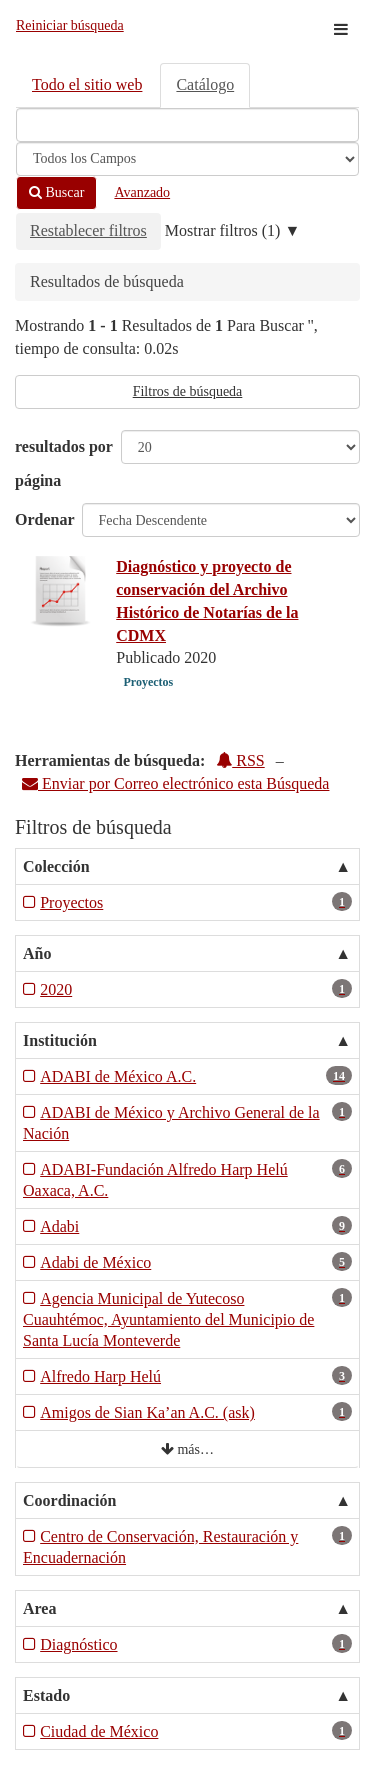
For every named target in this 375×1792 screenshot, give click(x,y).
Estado (46, 1695)
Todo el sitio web (87, 84)
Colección (56, 866)
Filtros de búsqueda (188, 391)
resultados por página (64, 463)
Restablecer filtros (88, 230)
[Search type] (187, 159)
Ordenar (45, 519)
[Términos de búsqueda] (187, 125)
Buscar (56, 192)
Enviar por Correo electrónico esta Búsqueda (175, 783)
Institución (60, 1040)
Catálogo (205, 84)
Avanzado (142, 192)
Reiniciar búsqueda (70, 25)
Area (39, 1608)
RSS (240, 760)
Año (37, 953)
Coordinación (69, 1500)
